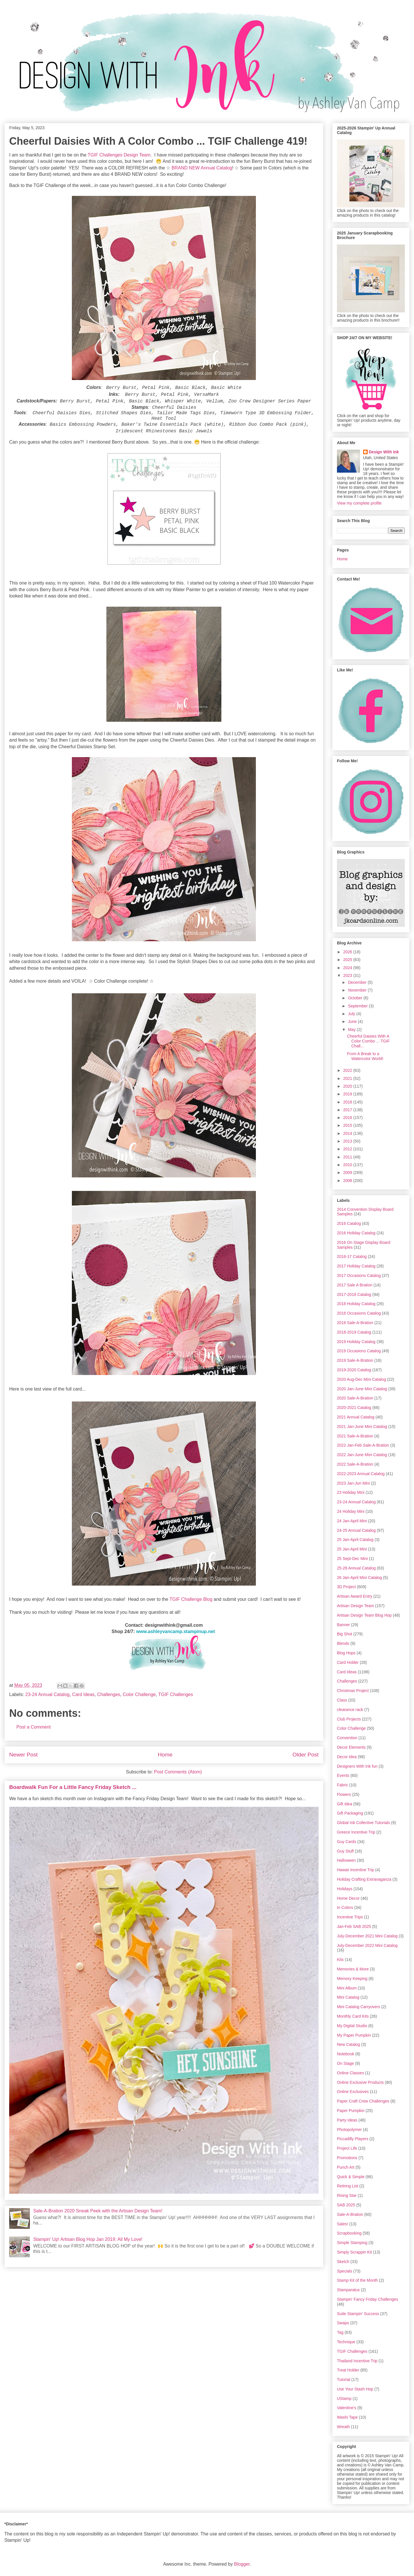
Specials (344, 2271)
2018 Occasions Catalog (359, 1313)
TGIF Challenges (175, 1694)
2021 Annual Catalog (355, 1417)
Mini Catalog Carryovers (358, 2006)
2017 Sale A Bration (354, 1285)
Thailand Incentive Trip (357, 2361)
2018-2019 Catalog (354, 1332)
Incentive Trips (350, 1917)
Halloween (346, 1860)
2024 (348, 967)
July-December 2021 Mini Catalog (367, 1936)
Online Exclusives (353, 2091)
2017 (348, 1109)
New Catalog (348, 2044)
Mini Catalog (348, 1997)
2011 (348, 1157)
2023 (348, 975)
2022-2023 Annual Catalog (361, 1473)
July (352, 1013)
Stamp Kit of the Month (357, 2280)
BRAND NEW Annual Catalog (202, 167)
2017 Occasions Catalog (359, 1275)
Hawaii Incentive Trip (355, 1869)
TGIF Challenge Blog (190, 1599)
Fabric (342, 1785)
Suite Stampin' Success (358, 2313)
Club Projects (349, 1719)
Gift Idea (344, 1804)
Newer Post (23, 1755)
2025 (348, 959)
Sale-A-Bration (350, 2214)
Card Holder (348, 1662)
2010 (348, 1164)
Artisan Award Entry (354, 1596)
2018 (348, 1102)
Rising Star (346, 2195)
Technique (346, 2342)
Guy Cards (346, 1841)
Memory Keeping (352, 1978)
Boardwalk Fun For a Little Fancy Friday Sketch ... (73, 1787)
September (358, 1006)
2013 (348, 1141)
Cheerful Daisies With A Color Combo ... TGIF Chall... (368, 1041)
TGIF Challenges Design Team (119, 154)
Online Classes (350, 2073)
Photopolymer (349, 2129)
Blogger (242, 2564)
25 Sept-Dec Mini (352, 1558)
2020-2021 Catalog (354, 1407)
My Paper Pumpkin (354, 2035)
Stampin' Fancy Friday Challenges (367, 2299)
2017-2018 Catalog (354, 1294)
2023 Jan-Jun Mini (353, 1483)
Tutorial (343, 2379)
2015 (348, 1125)
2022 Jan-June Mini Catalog (362, 1454)
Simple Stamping (352, 2242)
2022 (348, 1070)
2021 (348, 1078)
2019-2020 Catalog (354, 1370)
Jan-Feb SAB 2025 (354, 1926)
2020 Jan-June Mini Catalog (362, 1389)
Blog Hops (346, 1653)
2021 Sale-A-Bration (355, 1436)
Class (342, 1700)
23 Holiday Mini (351, 1492)
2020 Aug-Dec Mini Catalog (361, 1379)
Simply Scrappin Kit (354, 2252)
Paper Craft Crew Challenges (363, 2101)
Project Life (347, 2148)
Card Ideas (83, 1694)
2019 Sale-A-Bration (355, 1360)
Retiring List (347, 2186)
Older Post (305, 1755)
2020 (348, 1086)
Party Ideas (347, 2120)
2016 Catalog (349, 1223)
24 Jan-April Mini (352, 1521)
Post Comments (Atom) (178, 1771)
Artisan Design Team (355, 1605)
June (353, 1021)
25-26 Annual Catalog (356, 1568)
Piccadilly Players (352, 2138)
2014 (348, 1133)
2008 (348, 1180)
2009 (348, 1172)
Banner (343, 1624)
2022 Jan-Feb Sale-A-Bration (363, 1445)
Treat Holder (348, 2370)
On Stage (345, 2063)
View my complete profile (359, 503)
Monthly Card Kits (353, 2016)
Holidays (344, 1888)
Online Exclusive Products (360, 2082)
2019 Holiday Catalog (356, 1341)
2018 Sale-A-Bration (355, 1322)
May (352, 1029)
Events (343, 1775)
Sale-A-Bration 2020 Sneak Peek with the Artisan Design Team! (97, 2210)
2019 (348, 1094)
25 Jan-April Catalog (355, 1539)
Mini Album (346, 1988)
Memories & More (353, 1969)
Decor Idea (346, 1756)
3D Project (346, 1586)
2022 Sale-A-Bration (355, 1464)
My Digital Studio (352, 2025)
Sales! (342, 2224)
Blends (343, 1643)
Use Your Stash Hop (355, 2389)
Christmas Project (353, 1690)
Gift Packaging (350, 1813)
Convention (347, 1737)
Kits (340, 1959)
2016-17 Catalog (352, 1256)
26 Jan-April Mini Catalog (359, 1577)
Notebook (345, 2054)
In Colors (345, 1907)
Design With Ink (384, 452)
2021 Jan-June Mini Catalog (362, 1426)
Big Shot (344, 1634)
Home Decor (348, 1898)
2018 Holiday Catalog (356, 1303)
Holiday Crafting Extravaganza (364, 1879)
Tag (340, 2332)
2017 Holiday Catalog (356, 1266)
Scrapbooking (349, 2233)
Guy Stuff (345, 1851)
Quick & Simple (351, 2176)
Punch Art (345, 2167)
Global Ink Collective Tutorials (363, 1822)
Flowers (344, 1794)
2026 (348, 952)
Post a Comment (33, 1727)
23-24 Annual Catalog (47, 1694)
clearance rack (350, 1709)
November (357, 990)
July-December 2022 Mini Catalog (367, 1945)
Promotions (347, 2157)
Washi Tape (347, 2417)
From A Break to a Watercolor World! (365, 1056)
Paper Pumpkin (351, 2110)
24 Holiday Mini (351, 1511)
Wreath (343, 2426)
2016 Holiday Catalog (356, 1233)
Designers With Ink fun (357, 1766)
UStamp (344, 2398)
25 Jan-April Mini (352, 1549)
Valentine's (346, 2407)
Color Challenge (139, 1694)
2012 (348, 1149)
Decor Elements (351, 1747)
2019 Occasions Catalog (359, 1351)
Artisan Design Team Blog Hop (364, 1615)
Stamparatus (348, 2289)
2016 (348, 1117)
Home (165, 1755)
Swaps (343, 2323)
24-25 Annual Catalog (356, 1530)
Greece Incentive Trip (356, 1832)
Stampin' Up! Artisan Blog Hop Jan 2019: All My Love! (87, 2239)
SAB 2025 (346, 2205)
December (357, 982)
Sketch (343, 2261)
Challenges (108, 1694)
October (355, 998)
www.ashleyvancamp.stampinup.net (175, 1631)
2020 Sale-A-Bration (355, 1398)
